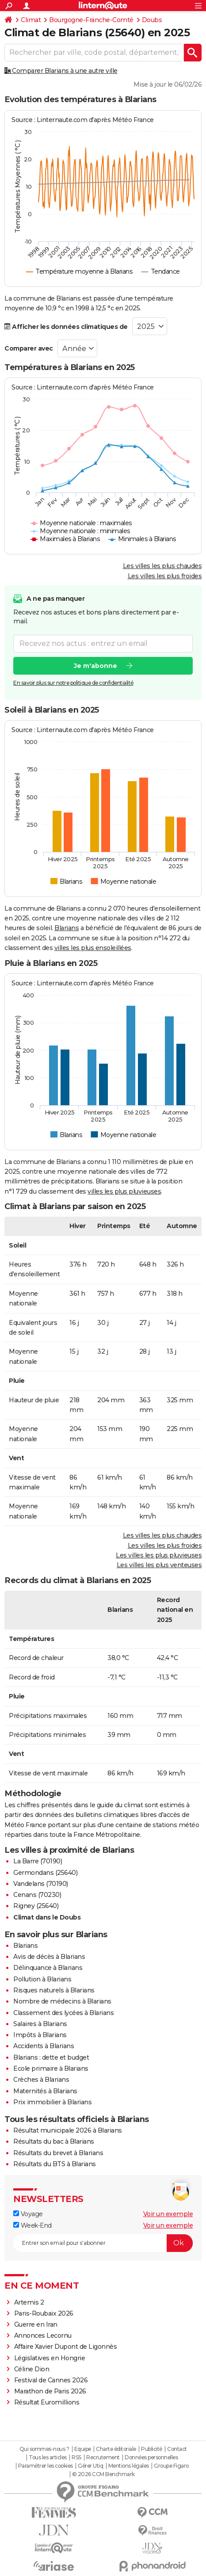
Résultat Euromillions (47, 2402)
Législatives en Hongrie (49, 2358)
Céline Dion (32, 2369)
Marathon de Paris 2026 (50, 2391)
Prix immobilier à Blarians (52, 2102)
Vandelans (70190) (40, 1884)
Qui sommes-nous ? (44, 2449)
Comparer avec (28, 348)
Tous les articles (48, 2457)
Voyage (28, 2214)
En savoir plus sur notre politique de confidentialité (73, 682)
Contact (177, 2449)
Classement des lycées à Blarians (63, 2013)
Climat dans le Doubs (46, 1917)
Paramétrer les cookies (45, 2466)
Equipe (82, 2449)
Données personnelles (151, 2457)
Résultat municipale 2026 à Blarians (67, 2130)
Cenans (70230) (37, 1895)
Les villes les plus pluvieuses (159, 1555)
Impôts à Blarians (40, 2035)
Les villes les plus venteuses (159, 1565)
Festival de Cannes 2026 (51, 2380)
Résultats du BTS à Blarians (54, 2164)
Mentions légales (128, 2466)
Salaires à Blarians (40, 2024)
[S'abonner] (103, 2243)
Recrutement (103, 2457)
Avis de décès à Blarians (49, 1957)
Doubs (152, 20)
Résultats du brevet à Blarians (58, 2153)
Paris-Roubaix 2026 (43, 2313)
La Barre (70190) (37, 1861)
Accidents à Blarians (43, 2046)
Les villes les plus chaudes (162, 566)
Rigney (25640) (35, 1906)
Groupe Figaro (171, 2466)
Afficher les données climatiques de (66, 327)
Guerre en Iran (35, 2324)
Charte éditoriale (116, 2449)
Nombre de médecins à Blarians (62, 2001)
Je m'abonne (95, 665)
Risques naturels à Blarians (54, 1990)
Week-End (32, 2225)
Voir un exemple (168, 2214)
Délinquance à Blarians (47, 1968)
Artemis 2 (29, 2302)
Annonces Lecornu (43, 2335)
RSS (76, 2457)
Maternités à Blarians (45, 2091)
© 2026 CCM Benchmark (103, 2474)
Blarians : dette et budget (51, 2057)
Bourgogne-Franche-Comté (91, 20)
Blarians (66, 928)
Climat (31, 20)
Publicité (151, 2449)
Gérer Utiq (90, 2466)
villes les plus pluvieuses (124, 1191)
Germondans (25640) (45, 1873)
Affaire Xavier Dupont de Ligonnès (66, 2347)
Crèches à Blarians (41, 2080)
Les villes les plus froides (165, 576)
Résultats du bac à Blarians (53, 2141)
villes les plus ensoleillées (92, 948)
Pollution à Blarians (42, 1979)
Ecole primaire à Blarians (50, 2068)
